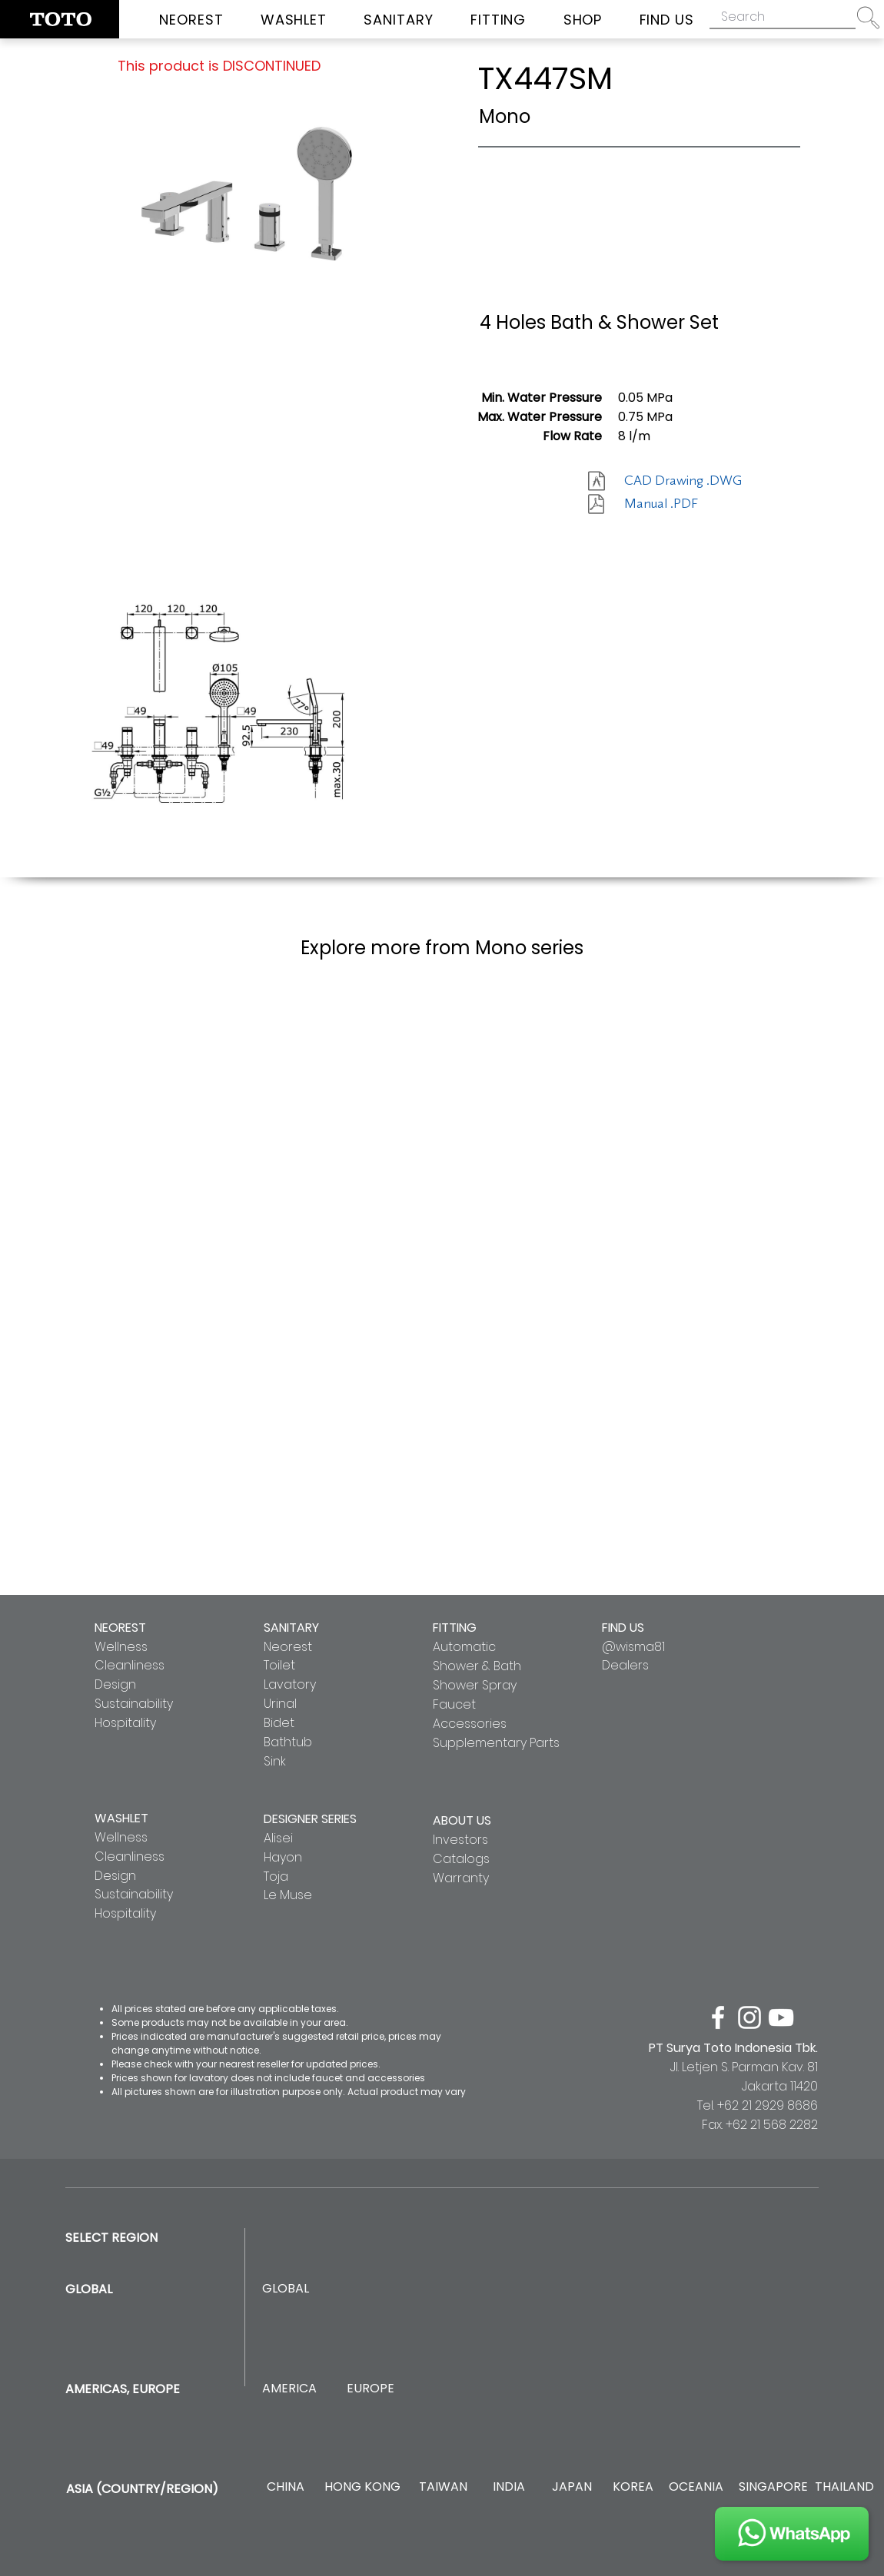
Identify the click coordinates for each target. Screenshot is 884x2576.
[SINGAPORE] (773, 2487)
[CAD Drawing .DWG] (683, 480)
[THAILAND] (844, 2487)
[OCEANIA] (696, 2487)
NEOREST (120, 1627)
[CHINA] (285, 2487)
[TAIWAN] (442, 2487)
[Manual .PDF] (678, 504)
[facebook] (718, 2017)
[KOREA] (633, 2487)
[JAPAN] (571, 2487)
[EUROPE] (370, 2389)
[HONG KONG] (362, 2487)
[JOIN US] (792, 2534)
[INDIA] (508, 2487)
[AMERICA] (289, 2389)
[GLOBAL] (285, 2289)
